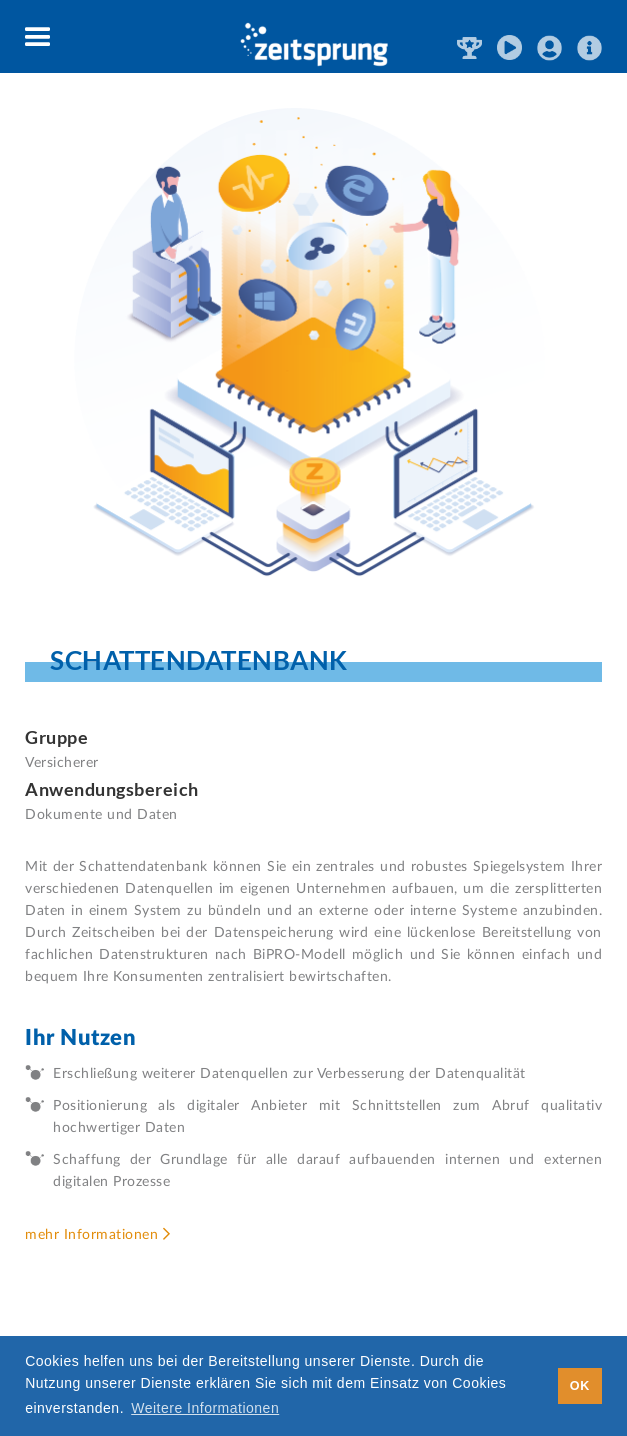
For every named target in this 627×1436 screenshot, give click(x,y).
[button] (38, 38)
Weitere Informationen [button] (205, 1408)
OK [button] (580, 1386)
